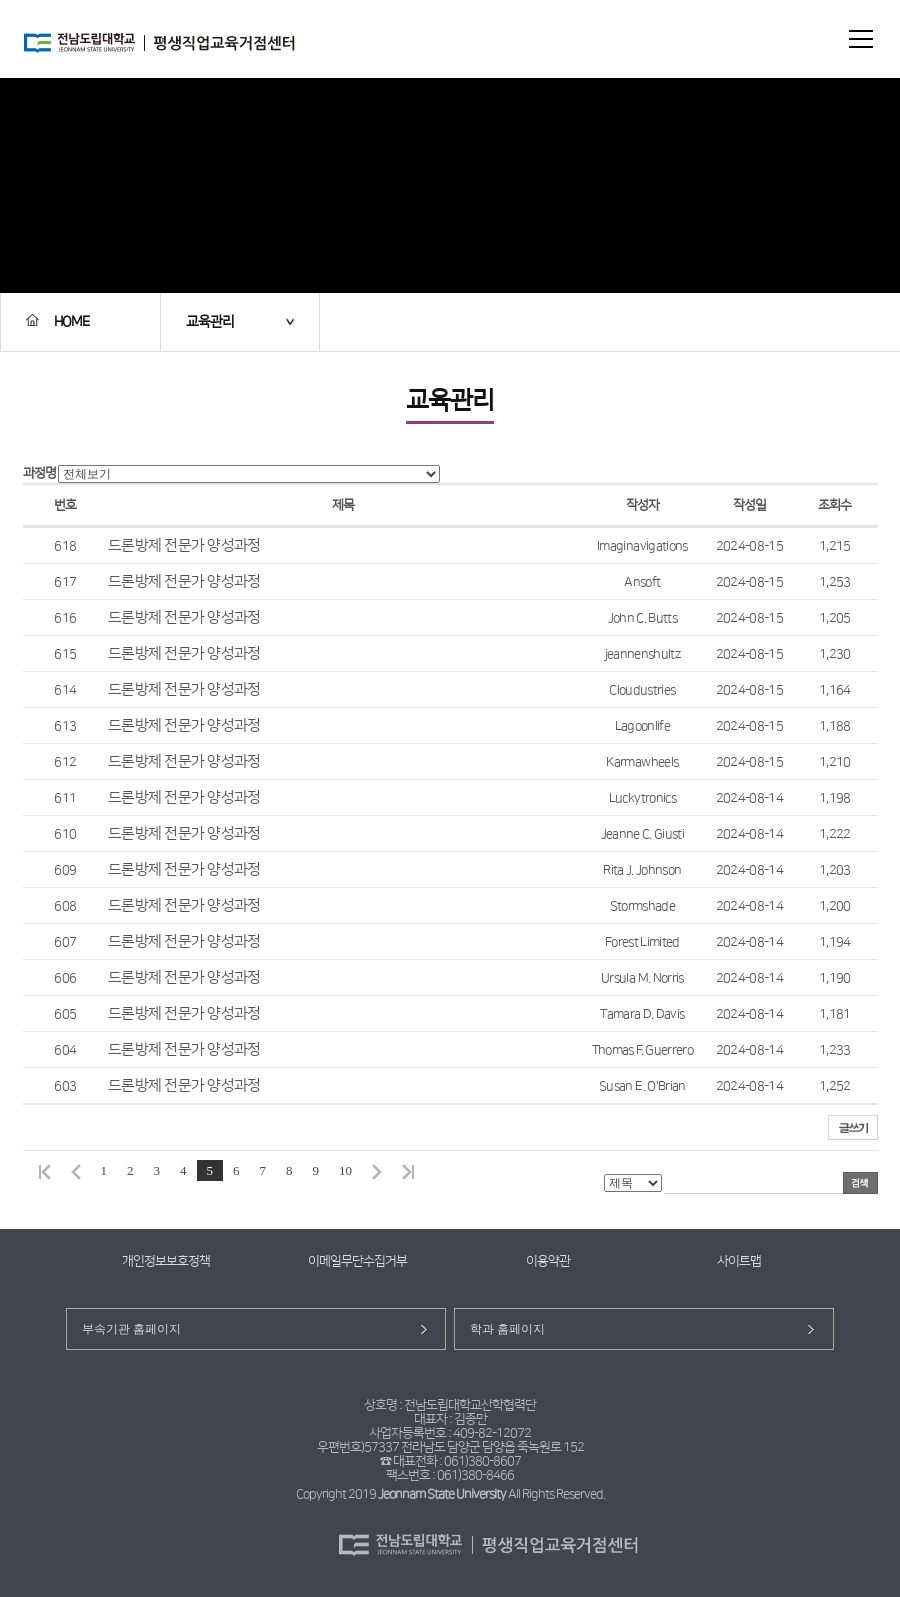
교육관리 (210, 322)
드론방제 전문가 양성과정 (184, 545)
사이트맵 (739, 1261)
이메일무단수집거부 (357, 1261)
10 (345, 1170)
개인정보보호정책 (166, 1261)
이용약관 (548, 1261)
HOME (57, 322)
